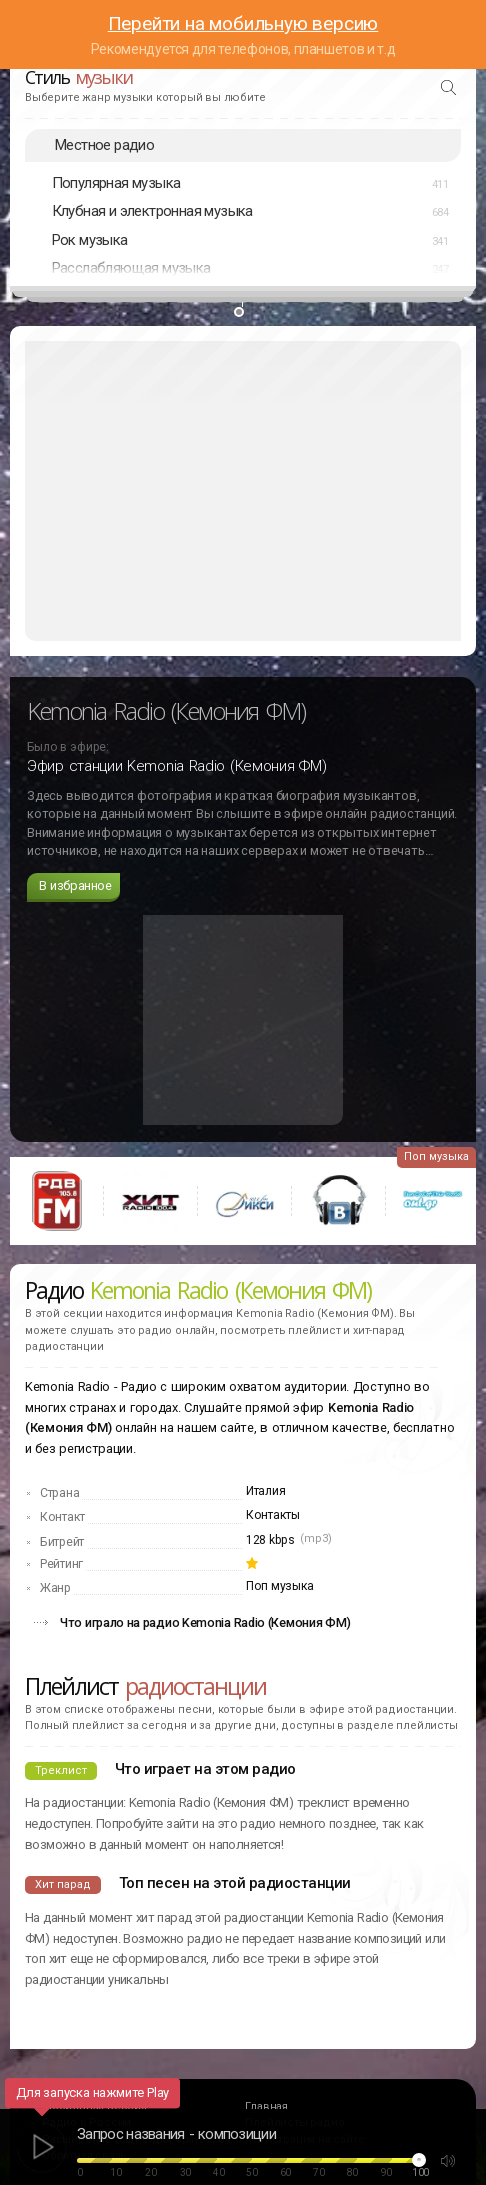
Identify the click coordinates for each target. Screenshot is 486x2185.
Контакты (273, 1515)
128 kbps (270, 1540)
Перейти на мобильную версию (243, 23)
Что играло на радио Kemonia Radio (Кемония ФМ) (205, 1622)
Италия (265, 1491)
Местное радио (104, 145)
